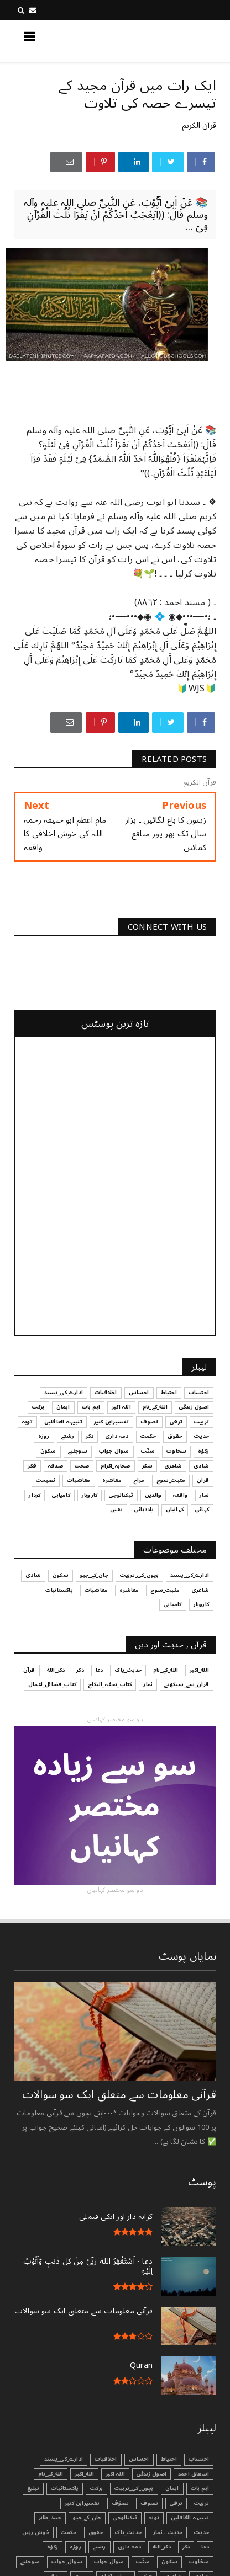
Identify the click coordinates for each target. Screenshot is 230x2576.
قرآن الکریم (199, 126)
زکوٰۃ (52, 2546)
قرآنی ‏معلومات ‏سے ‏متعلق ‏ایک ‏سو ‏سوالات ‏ (117, 2094)
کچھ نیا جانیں (172, 40)
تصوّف (120, 2503)
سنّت (143, 2561)
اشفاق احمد (193, 2473)
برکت (96, 2488)
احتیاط (169, 2459)
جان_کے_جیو (87, 2517)
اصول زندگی (151, 2473)
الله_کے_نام (50, 2473)
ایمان (172, 2488)
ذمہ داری (130, 2546)
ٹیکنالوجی (125, 2517)
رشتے (99, 2546)
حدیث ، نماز (167, 2532)
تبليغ (33, 2488)
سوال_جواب (66, 2561)
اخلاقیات (106, 2459)
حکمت (69, 2532)
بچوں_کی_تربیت (134, 2488)
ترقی (176, 2503)
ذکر (186, 2546)
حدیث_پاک (128, 2532)
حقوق (95, 2532)
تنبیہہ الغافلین (190, 2517)
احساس (139, 2459)
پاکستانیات (65, 2488)
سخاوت (199, 2561)
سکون (169, 2561)
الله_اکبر (84, 2473)
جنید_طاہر (50, 2517)
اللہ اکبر (115, 2473)
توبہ (154, 2517)
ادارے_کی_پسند (63, 2459)
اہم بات (200, 2488)
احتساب (199, 2459)
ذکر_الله (162, 2546)
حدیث (201, 2532)
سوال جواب (109, 2561)
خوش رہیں (35, 2532)
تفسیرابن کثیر (82, 2503)
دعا (205, 2546)
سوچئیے (30, 2561)
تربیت (201, 2503)
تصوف (149, 2503)
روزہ (75, 2546)
